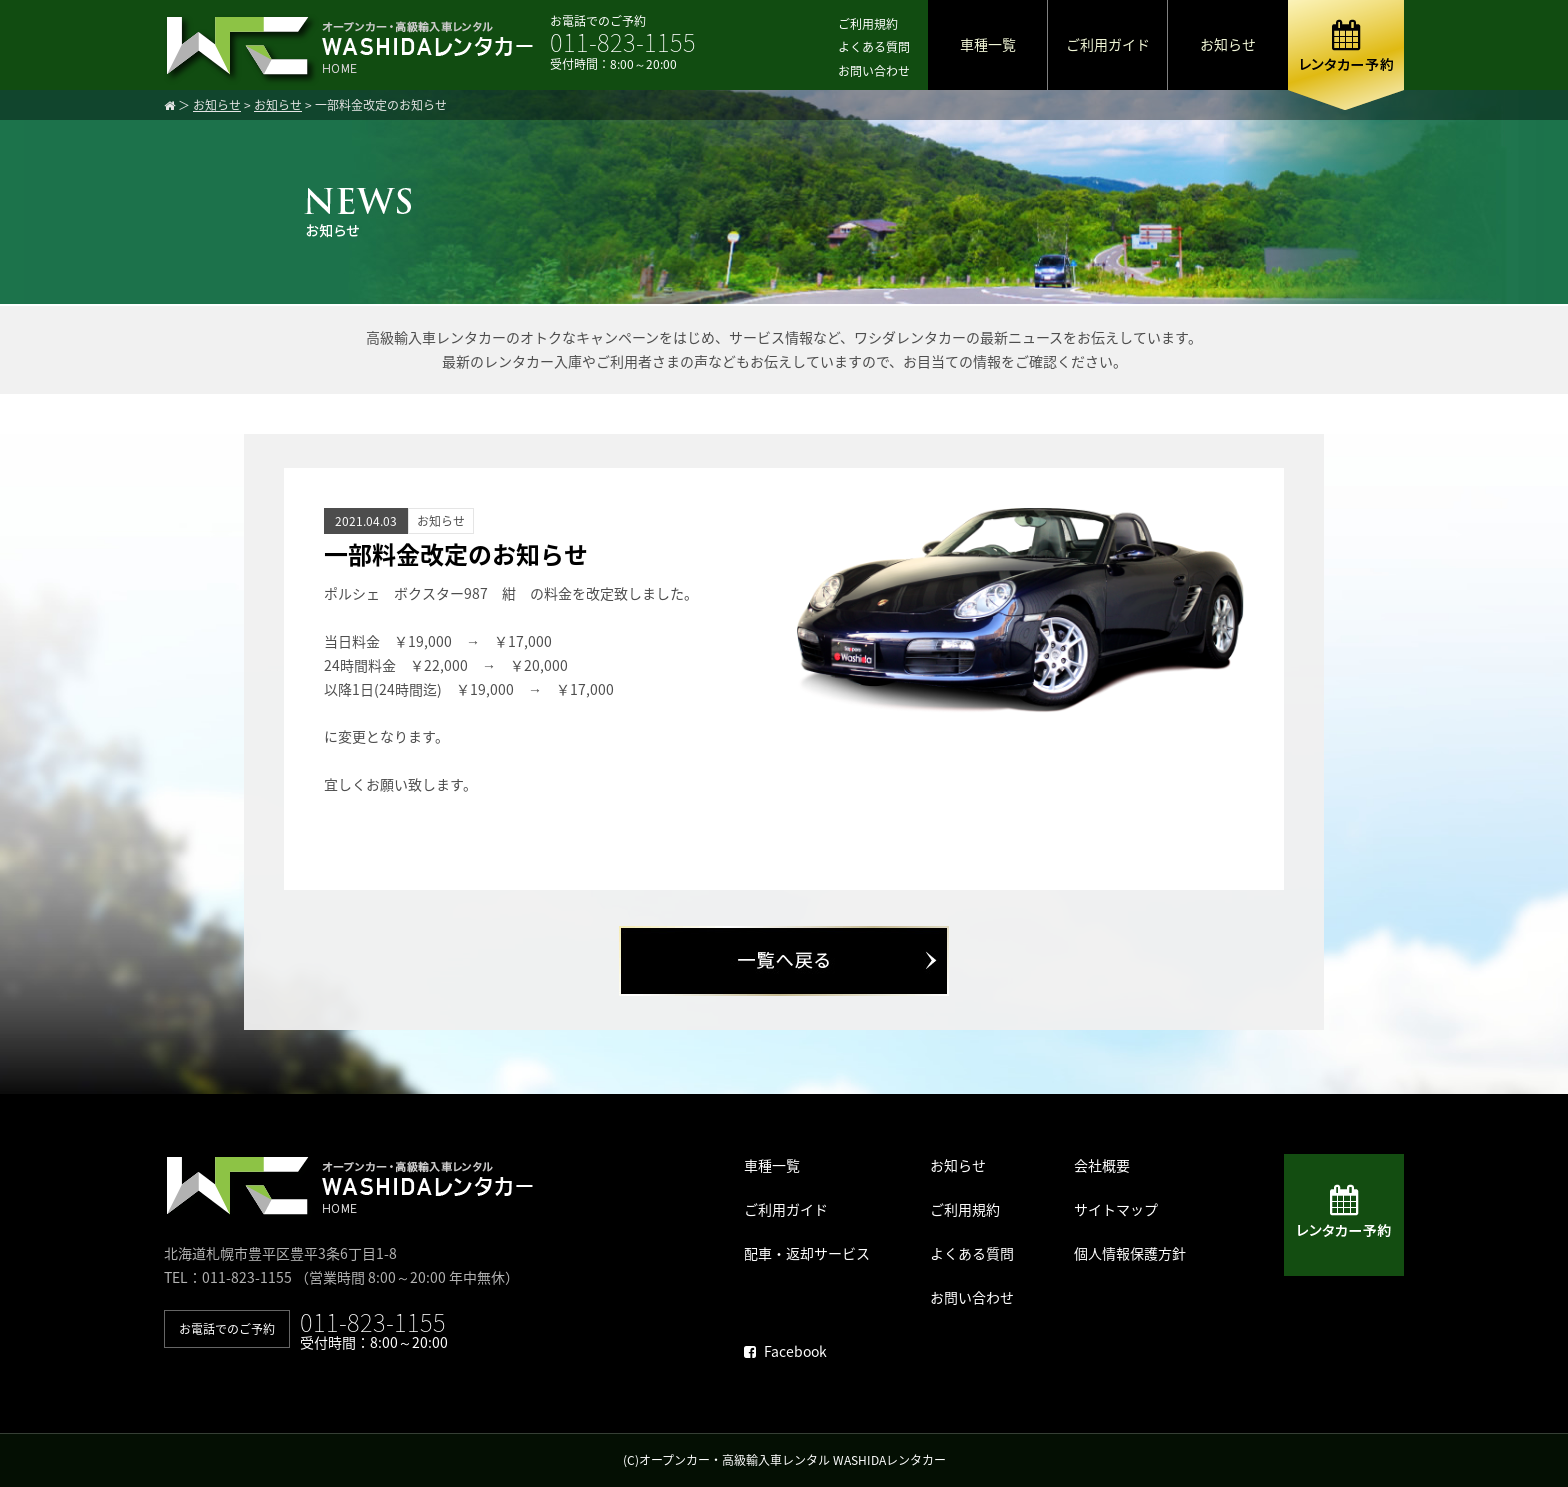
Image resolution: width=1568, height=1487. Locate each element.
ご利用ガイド (1108, 44)
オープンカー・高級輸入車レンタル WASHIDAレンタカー (792, 1460)
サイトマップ (1116, 1209)
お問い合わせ (874, 71)
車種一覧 (988, 44)
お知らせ (1228, 44)
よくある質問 (874, 47)
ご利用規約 (868, 24)
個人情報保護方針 (1130, 1253)
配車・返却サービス (807, 1253)
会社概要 (1102, 1165)
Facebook (785, 1351)
